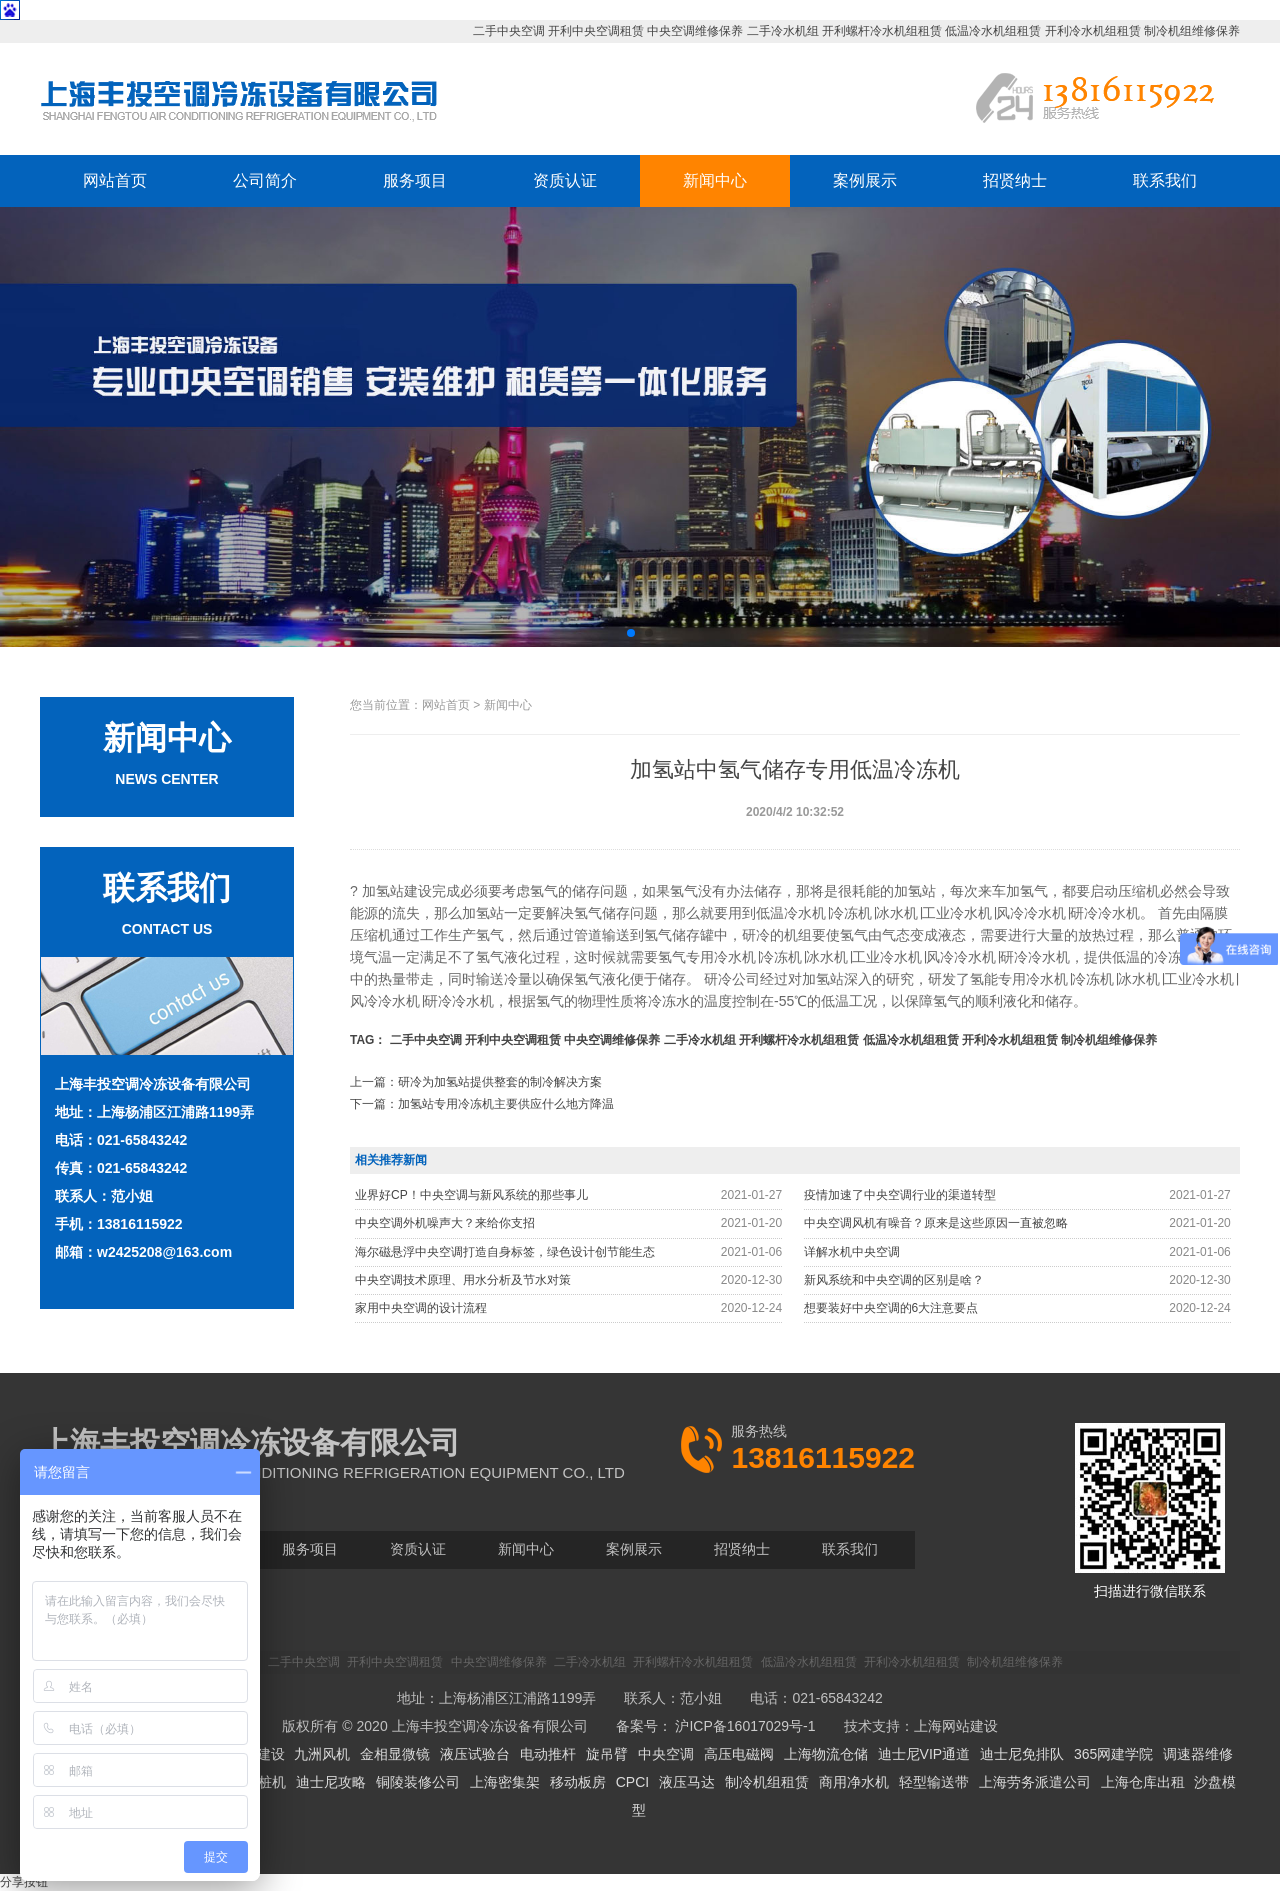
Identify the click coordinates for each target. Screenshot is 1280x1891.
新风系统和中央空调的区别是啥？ (894, 1280)
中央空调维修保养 (695, 31)
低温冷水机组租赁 (993, 31)
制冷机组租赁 (767, 1782)
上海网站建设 (956, 1726)
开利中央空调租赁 (596, 31)
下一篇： (482, 1104)
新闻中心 (715, 180)
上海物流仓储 (826, 1754)
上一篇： (476, 1082)
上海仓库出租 (1143, 1782)
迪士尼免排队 (1022, 1754)
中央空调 (666, 1754)
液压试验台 (475, 1754)
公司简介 (265, 180)
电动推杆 (548, 1754)
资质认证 (565, 180)
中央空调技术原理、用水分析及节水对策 (463, 1280)
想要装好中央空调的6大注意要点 (891, 1308)
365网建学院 (1113, 1754)
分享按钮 (24, 1882)
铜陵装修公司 (418, 1782)
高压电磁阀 (739, 1754)
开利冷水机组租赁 (1093, 31)
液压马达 (687, 1782)
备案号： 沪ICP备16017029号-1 (716, 1726)
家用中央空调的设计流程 (421, 1308)
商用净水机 (854, 1782)
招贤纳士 (1015, 180)
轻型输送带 (934, 1782)
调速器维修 (1198, 1754)
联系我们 (1165, 180)
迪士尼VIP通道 (924, 1754)
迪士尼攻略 (331, 1782)
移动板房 (578, 1782)
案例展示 (865, 180)
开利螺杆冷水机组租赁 (882, 31)
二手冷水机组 (783, 31)
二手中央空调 (509, 31)
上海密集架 (505, 1782)
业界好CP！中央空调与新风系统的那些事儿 (471, 1195)
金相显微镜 (395, 1754)
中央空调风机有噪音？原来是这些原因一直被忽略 (936, 1223)
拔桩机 (265, 1782)
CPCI (632, 1782)
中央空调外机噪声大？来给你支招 (445, 1223)
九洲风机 (322, 1754)
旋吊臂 (607, 1754)
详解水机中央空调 (852, 1252)
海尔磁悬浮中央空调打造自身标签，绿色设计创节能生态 (505, 1252)
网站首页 (115, 180)
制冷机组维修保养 (1192, 31)
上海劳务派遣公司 (1035, 1782)
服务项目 (415, 180)
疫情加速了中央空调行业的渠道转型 (900, 1195)
